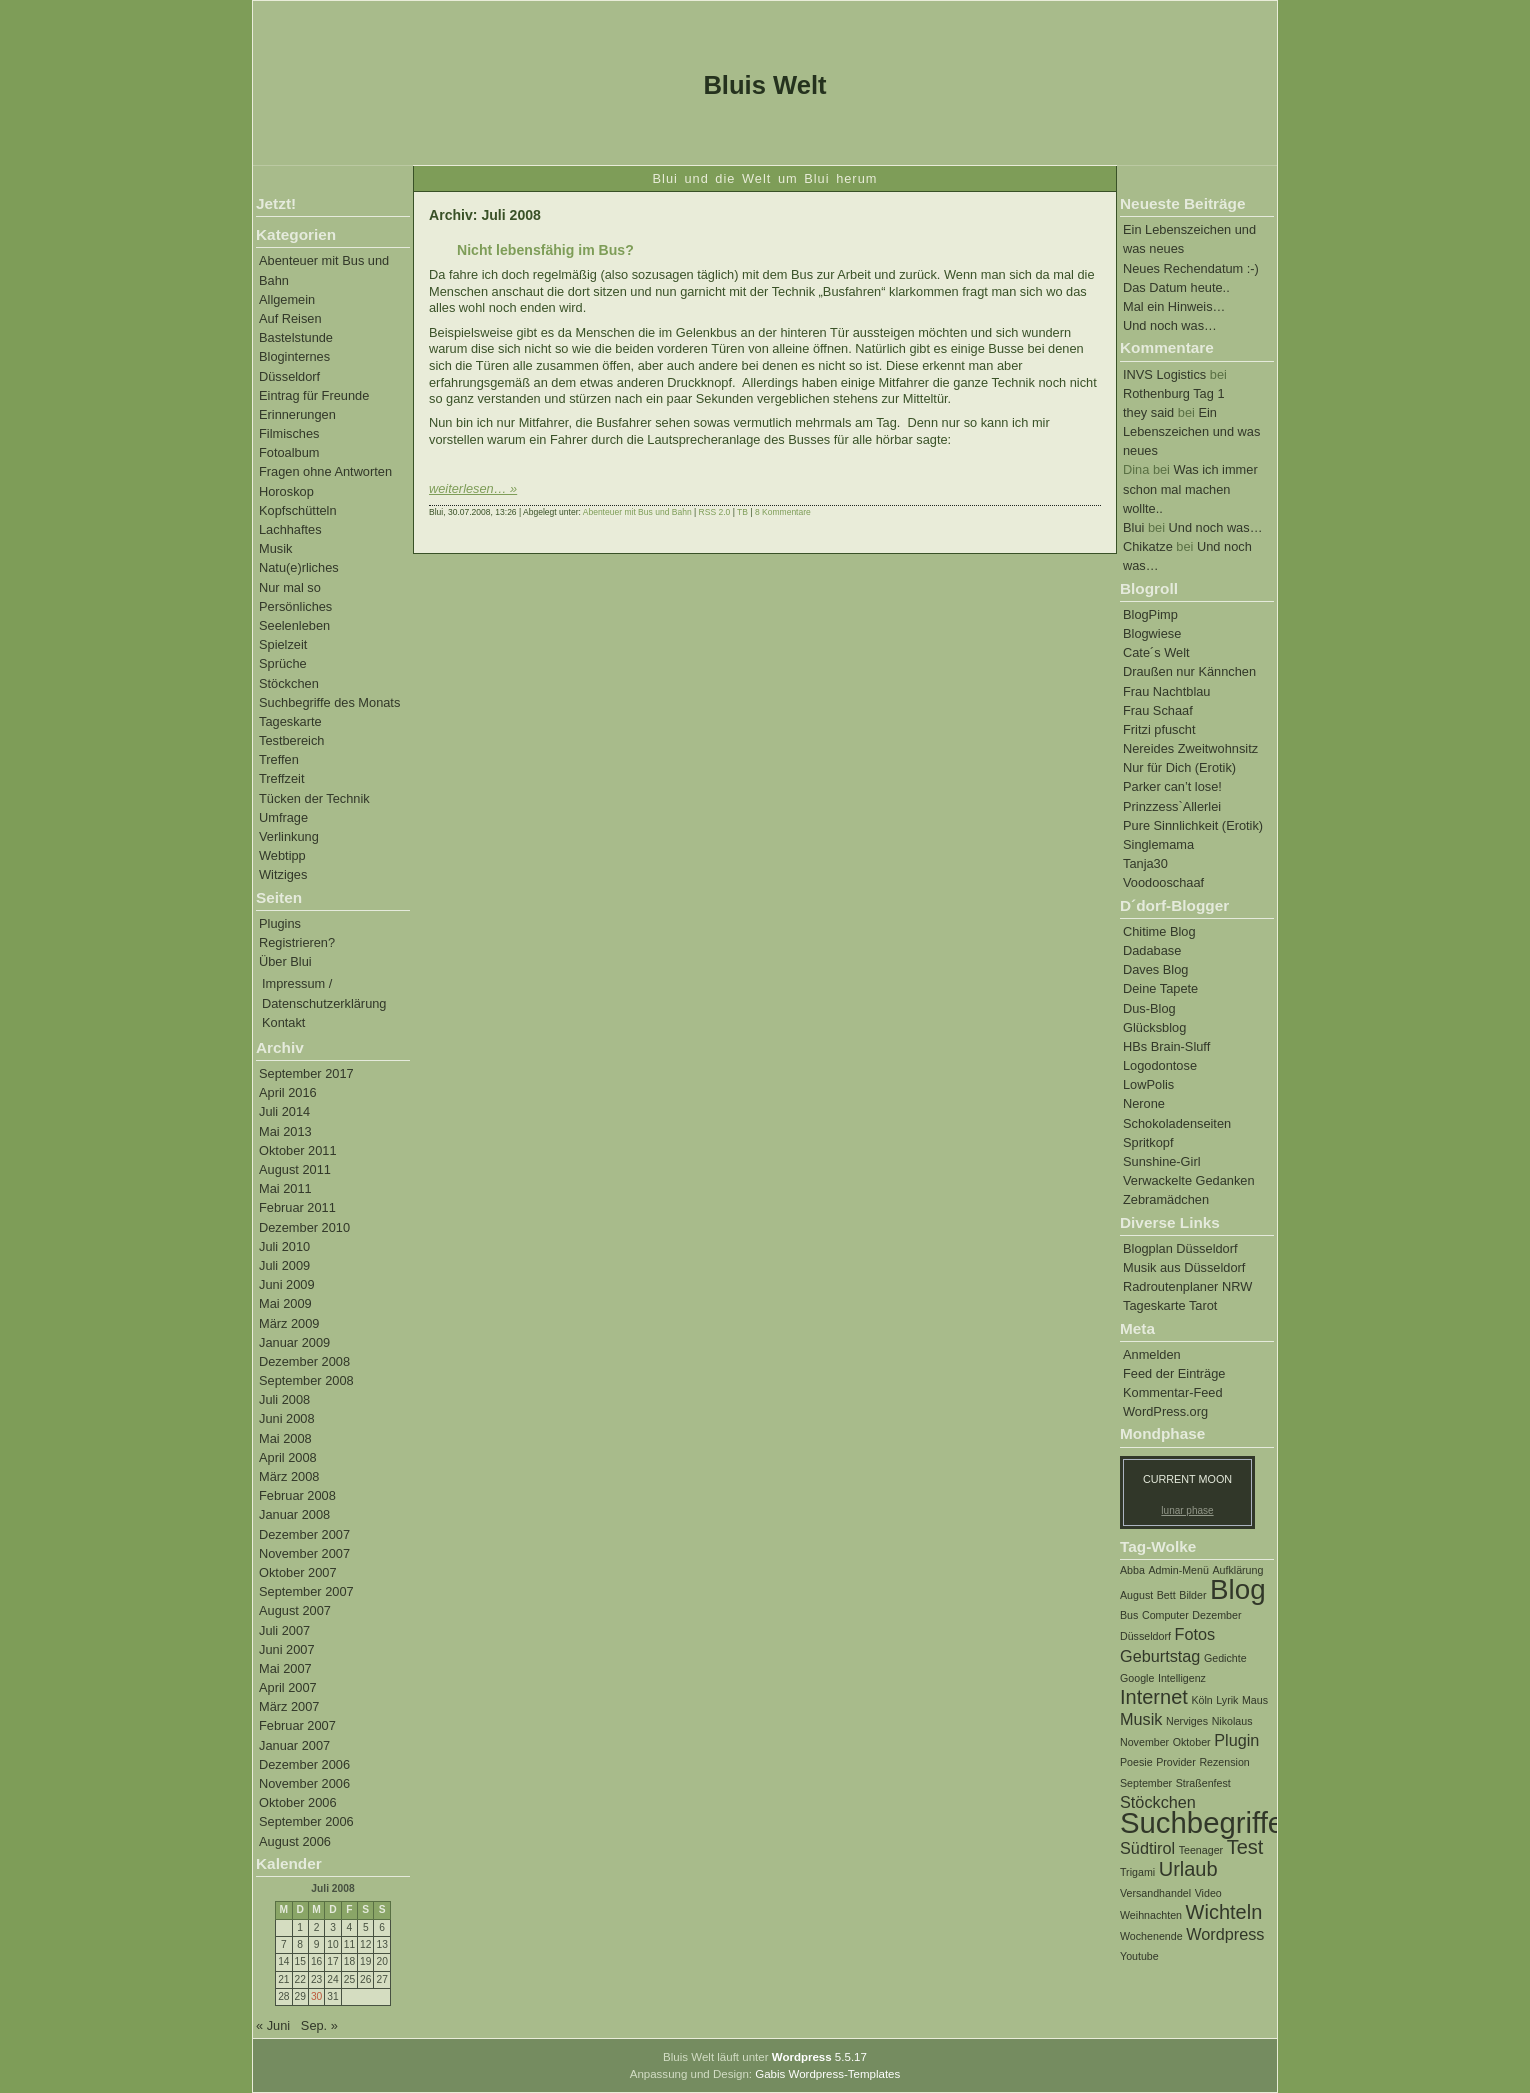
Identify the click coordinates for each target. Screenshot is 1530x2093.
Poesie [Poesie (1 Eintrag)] (1136, 1762)
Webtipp (282, 855)
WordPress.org (1165, 1411)
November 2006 (304, 1783)
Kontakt (283, 1022)
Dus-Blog (1149, 1008)
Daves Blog (1155, 969)
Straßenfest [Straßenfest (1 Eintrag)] (1203, 1783)
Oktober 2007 (298, 1572)
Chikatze (1148, 546)
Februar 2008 (297, 1495)
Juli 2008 (284, 1399)
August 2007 (295, 1610)
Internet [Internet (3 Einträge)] (1154, 1697)
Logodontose (1160, 1065)
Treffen (279, 759)
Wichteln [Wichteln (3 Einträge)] (1224, 1912)
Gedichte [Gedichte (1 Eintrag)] (1225, 1658)
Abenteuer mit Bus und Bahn (637, 512)
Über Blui (285, 961)
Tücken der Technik (314, 798)
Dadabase (1152, 950)
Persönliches (295, 606)
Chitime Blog (1159, 931)
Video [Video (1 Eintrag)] (1208, 1893)
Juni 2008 (287, 1418)
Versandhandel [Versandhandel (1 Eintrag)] (1155, 1893)
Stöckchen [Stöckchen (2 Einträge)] (1158, 1802)
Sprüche (283, 663)
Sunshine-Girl (1162, 1161)
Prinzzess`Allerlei (1172, 806)
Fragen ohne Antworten (325, 471)
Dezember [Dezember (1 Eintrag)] (1216, 1615)
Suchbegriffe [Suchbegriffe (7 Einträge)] (1202, 1822)
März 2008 (289, 1476)
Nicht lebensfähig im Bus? (545, 250)
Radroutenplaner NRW (1187, 1286)
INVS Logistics (1164, 374)
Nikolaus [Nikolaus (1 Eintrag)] (1232, 1721)
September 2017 (306, 1073)
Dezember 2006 (304, 1764)
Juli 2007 (284, 1630)
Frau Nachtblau (1167, 691)
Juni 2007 (287, 1649)
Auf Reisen (290, 318)
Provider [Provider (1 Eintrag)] (1176, 1762)
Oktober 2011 (298, 1150)
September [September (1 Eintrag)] (1146, 1783)
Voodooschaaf (1163, 882)
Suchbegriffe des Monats (329, 702)
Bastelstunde (296, 337)
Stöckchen (289, 683)
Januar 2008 (294, 1514)
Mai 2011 (285, 1188)
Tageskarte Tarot (1170, 1305)
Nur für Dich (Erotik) (1179, 767)
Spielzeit (283, 644)
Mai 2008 (285, 1438)
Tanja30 (1145, 863)
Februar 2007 (297, 1725)
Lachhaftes (290, 529)
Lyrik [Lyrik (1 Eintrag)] (1227, 1700)
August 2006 (295, 1841)
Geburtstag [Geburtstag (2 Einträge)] (1160, 1656)
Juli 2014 (284, 1111)
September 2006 (306, 1821)
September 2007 (306, 1591)
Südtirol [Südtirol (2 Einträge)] (1147, 1848)
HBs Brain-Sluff (1166, 1046)
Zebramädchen (1166, 1199)
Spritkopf (1148, 1142)
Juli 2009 (284, 1265)
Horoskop (286, 491)
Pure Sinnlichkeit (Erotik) (1193, 825)
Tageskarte (290, 721)
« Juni (273, 2025)
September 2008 (306, 1380)
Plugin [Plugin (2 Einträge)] (1236, 1740)
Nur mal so (290, 587)
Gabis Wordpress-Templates (827, 2074)
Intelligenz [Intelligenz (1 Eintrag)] (1182, 1678)
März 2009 (289, 1323)
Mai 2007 (285, 1668)
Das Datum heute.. (1176, 287)
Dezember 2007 (304, 1534)
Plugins (280, 923)
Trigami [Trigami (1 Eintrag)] (1137, 1872)
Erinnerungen (297, 414)
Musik (275, 548)
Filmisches (289, 433)
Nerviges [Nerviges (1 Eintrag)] (1187, 1721)
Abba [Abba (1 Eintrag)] (1132, 1570)
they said (1148, 412)
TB (742, 512)
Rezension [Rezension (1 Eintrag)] (1224, 1762)
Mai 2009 (285, 1303)
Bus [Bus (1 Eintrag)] (1129, 1615)
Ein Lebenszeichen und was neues (1191, 431)
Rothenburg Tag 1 (1174, 393)
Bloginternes (294, 356)
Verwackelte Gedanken (1189, 1180)
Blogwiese (1152, 633)
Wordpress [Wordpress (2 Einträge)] (1225, 1934)
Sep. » (319, 2025)
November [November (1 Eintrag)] (1144, 1742)
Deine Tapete (1160, 988)
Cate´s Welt (1156, 652)
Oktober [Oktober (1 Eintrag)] (1192, 1742)
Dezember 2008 (304, 1361)
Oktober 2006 (298, 1802)
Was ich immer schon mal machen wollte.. (1190, 488)
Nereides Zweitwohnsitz (1190, 748)
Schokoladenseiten (1177, 1123)
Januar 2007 (294, 1745)
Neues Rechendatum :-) (1191, 268)
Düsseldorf (289, 376)
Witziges (283, 874)
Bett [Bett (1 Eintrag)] (1166, 1595)
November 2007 (304, 1553)
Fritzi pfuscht (1159, 729)
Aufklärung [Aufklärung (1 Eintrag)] (1237, 1570)
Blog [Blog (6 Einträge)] (1238, 1589)
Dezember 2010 (304, 1227)
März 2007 (289, 1706)
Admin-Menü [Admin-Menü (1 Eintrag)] (1178, 1570)
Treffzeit (282, 778)
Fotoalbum (289, 452)
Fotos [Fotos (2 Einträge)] (1195, 1634)
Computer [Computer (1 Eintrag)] (1165, 1615)
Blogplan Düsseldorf (1180, 1248)
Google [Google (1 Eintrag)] (1137, 1678)
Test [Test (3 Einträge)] (1245, 1847)
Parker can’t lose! (1172, 786)
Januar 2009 (294, 1342)
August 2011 (295, 1169)
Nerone (1144, 1103)
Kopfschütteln (298, 510)
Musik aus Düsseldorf (1184, 1267)
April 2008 (288, 1457)
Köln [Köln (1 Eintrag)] (1201, 1700)
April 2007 (288, 1687)
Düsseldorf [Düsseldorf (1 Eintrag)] (1145, 1636)
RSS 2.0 (715, 512)
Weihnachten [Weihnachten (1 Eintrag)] (1151, 1915)
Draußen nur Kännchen (1189, 671)
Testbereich (291, 740)
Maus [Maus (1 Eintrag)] (1255, 1700)
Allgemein (287, 299)
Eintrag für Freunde (314, 395)
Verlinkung (289, 836)
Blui (1133, 527)
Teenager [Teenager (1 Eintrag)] (1201, 1850)
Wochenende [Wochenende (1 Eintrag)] (1151, 1936)
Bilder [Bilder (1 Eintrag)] (1192, 1595)
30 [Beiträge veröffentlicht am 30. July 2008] (316, 1996)
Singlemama (1158, 844)
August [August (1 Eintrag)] (1136, 1595)
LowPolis (1148, 1084)
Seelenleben (294, 625)
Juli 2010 (284, 1246)
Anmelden (1152, 1354)
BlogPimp (1150, 614)
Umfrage (283, 817)
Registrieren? (297, 942)
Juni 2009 (287, 1284)
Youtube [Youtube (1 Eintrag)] (1139, 1956)
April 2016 (288, 1092)
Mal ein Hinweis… (1174, 306)
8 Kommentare (783, 512)
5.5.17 (819, 2057)
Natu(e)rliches (299, 567)
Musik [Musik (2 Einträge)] (1141, 1719)
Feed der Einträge (1174, 1373)
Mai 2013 (285, 1131)
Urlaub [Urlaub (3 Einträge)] (1188, 1869)
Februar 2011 (297, 1207)
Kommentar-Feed (1173, 1392)
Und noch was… (1170, 325)
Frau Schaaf (1158, 710)
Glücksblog (1154, 1027)
